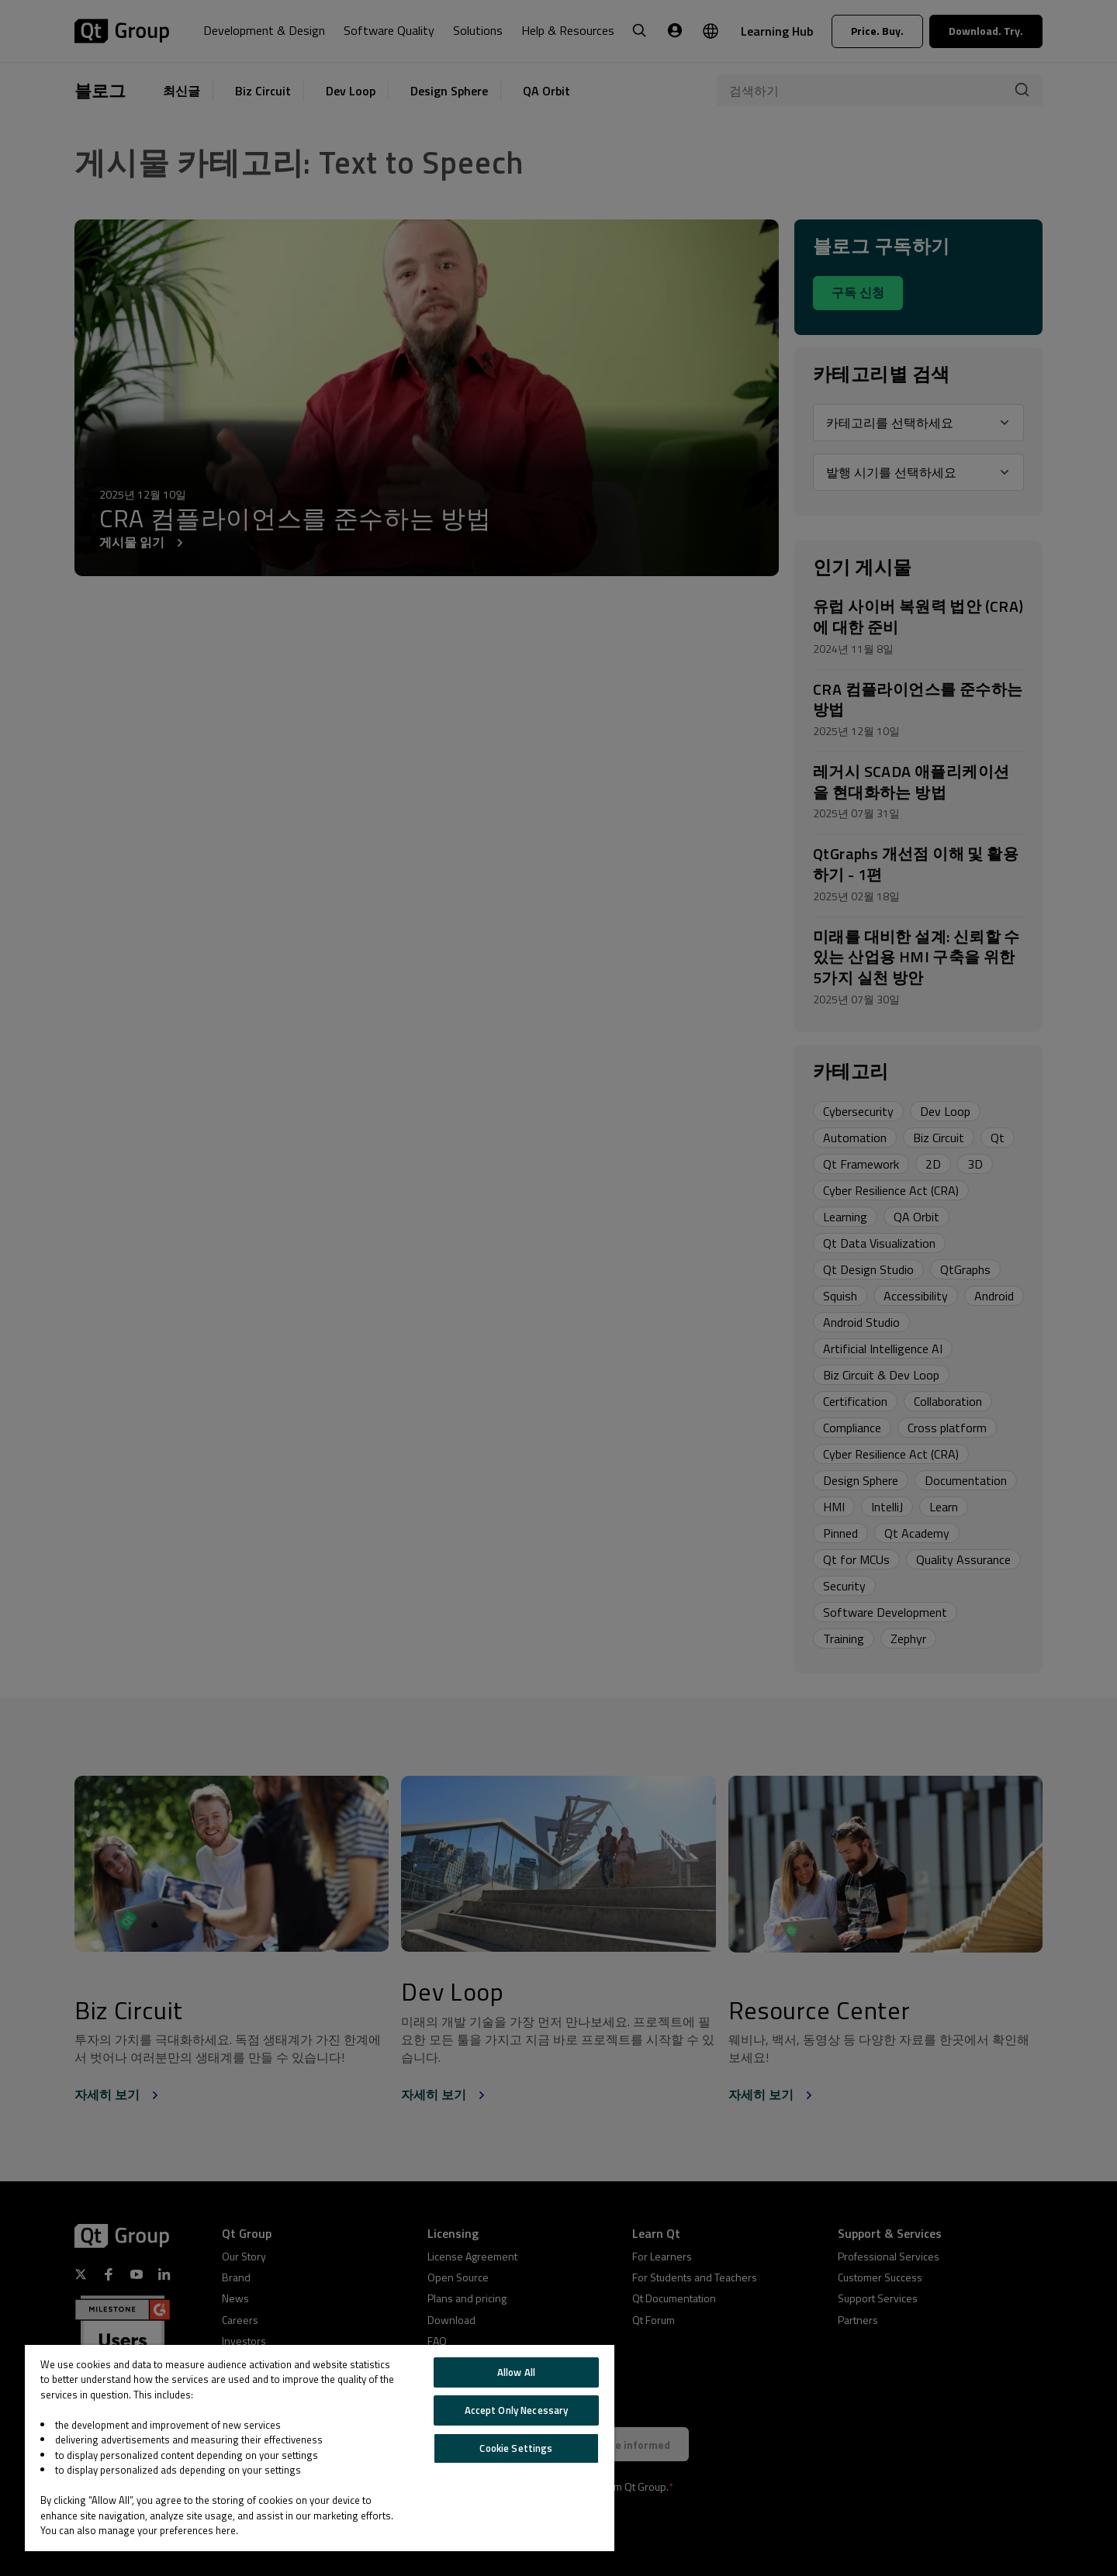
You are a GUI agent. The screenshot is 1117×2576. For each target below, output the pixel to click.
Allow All (516, 2372)
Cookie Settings (515, 2448)
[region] (319, 2448)
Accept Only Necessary (517, 2410)
